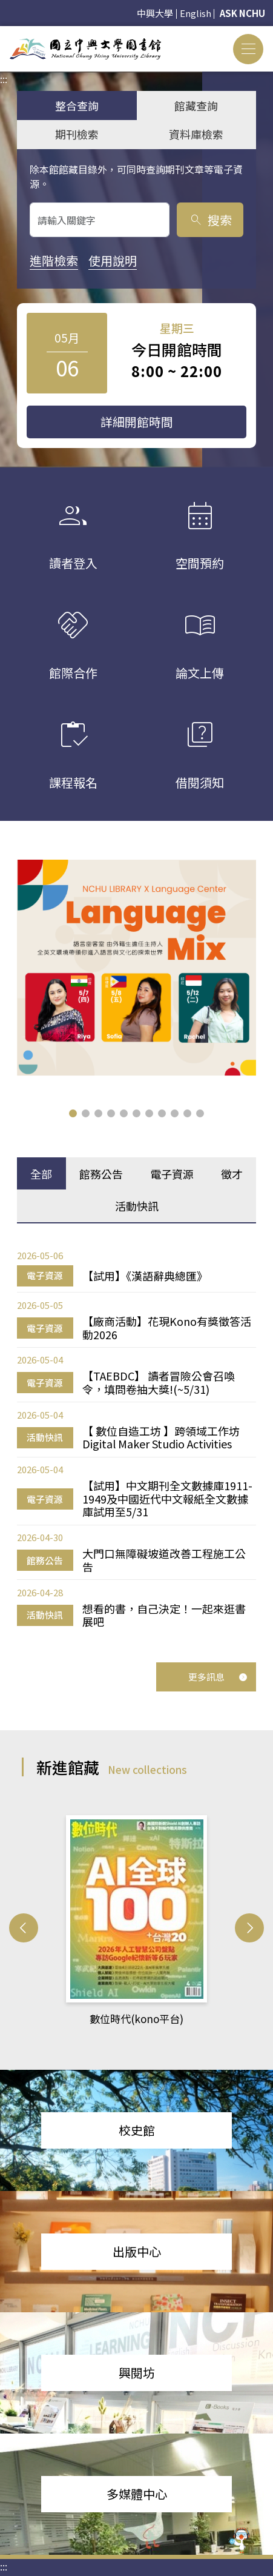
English (195, 13)
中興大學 (155, 13)
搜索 (210, 220)
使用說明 (112, 260)
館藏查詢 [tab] (196, 105)
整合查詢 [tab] (77, 105)
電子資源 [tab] (172, 1174)
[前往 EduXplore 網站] (240, 2541)
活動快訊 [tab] (137, 1206)
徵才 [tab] (232, 1174)
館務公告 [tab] (101, 1174)
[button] (73, 1113)
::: (3, 33)
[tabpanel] (136, 1438)
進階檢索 (54, 260)
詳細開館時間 (136, 421)
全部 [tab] (41, 1174)
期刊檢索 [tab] (77, 134)
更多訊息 (218, 1676)
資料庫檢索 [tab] (196, 134)
